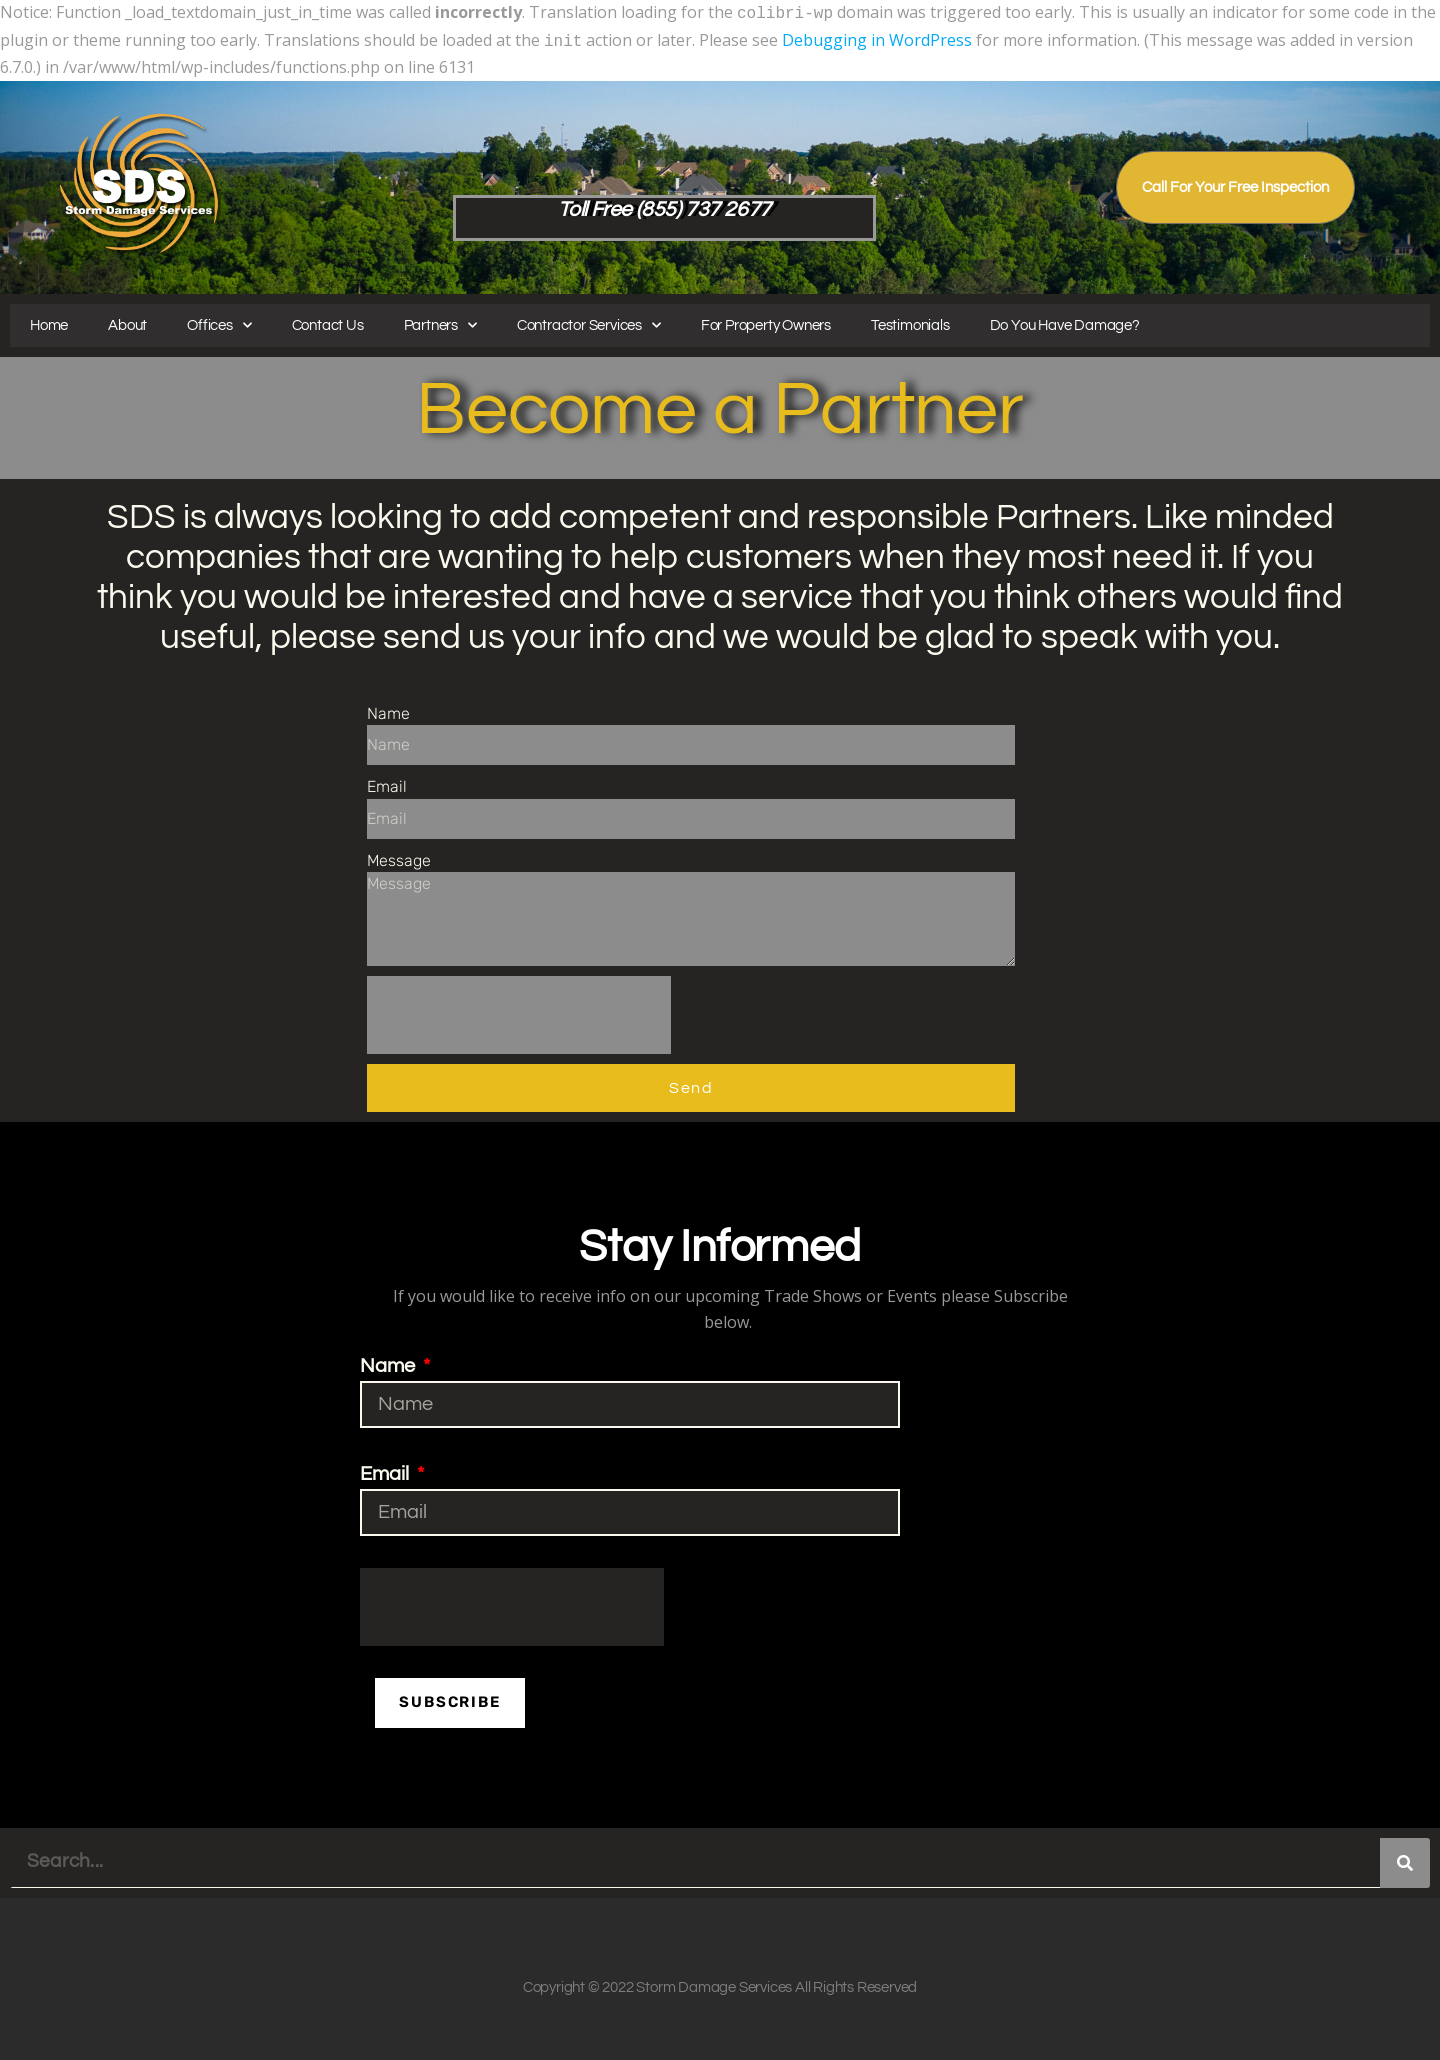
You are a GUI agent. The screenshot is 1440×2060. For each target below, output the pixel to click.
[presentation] (519, 1011)
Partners (440, 321)
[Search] (1405, 1860)
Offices (219, 321)
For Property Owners (766, 321)
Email (387, 782)
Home (49, 321)
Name (388, 709)
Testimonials (910, 321)
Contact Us (328, 321)
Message (399, 856)
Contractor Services (589, 321)
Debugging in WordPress (877, 38)
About (127, 321)
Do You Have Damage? (1065, 321)
